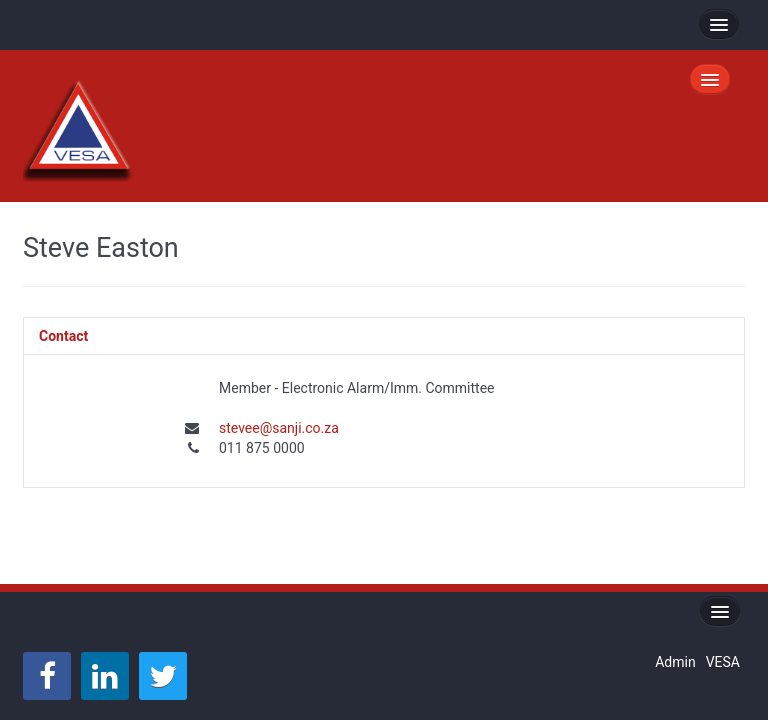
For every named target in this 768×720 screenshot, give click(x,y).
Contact (63, 336)
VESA (723, 662)
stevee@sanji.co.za (279, 428)
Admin (675, 662)
